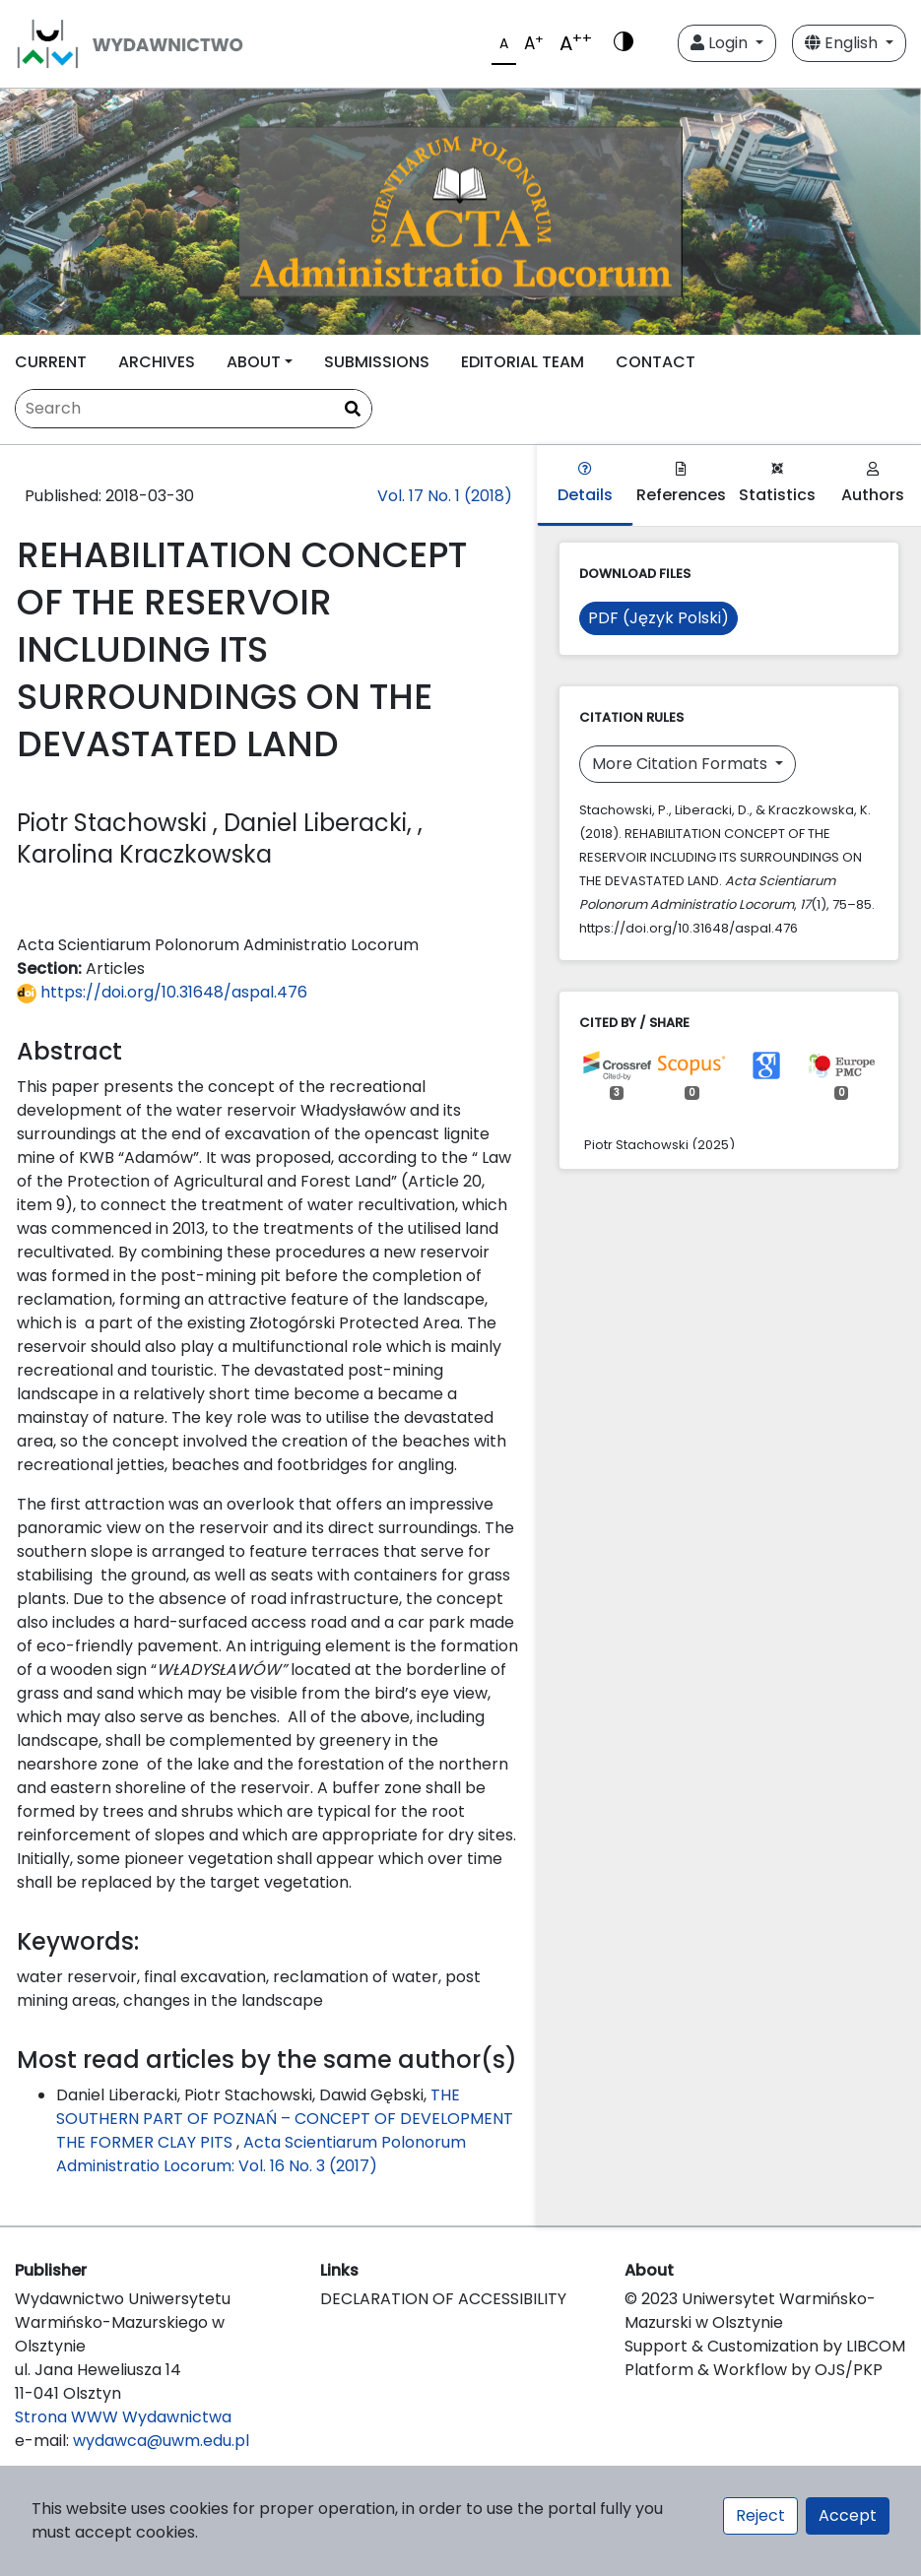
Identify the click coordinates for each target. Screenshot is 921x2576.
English (843, 43)
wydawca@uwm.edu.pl (161, 2440)
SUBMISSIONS (376, 362)
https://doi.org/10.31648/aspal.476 (162, 992)
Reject (760, 2515)
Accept (848, 2515)
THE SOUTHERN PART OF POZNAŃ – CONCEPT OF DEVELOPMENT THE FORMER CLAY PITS (284, 2119)
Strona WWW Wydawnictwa (123, 2417)
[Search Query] (193, 408)
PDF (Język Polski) (658, 618)
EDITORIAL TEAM (522, 362)
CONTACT (655, 362)
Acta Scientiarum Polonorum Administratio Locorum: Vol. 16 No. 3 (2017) (261, 2154)
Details (585, 484)
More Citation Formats (681, 763)
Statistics (777, 484)
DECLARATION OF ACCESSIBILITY (443, 2298)
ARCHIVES (156, 362)
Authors (872, 484)
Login (721, 43)
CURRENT (51, 362)
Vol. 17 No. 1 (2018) (444, 495)
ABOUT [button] (254, 362)
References (681, 484)
